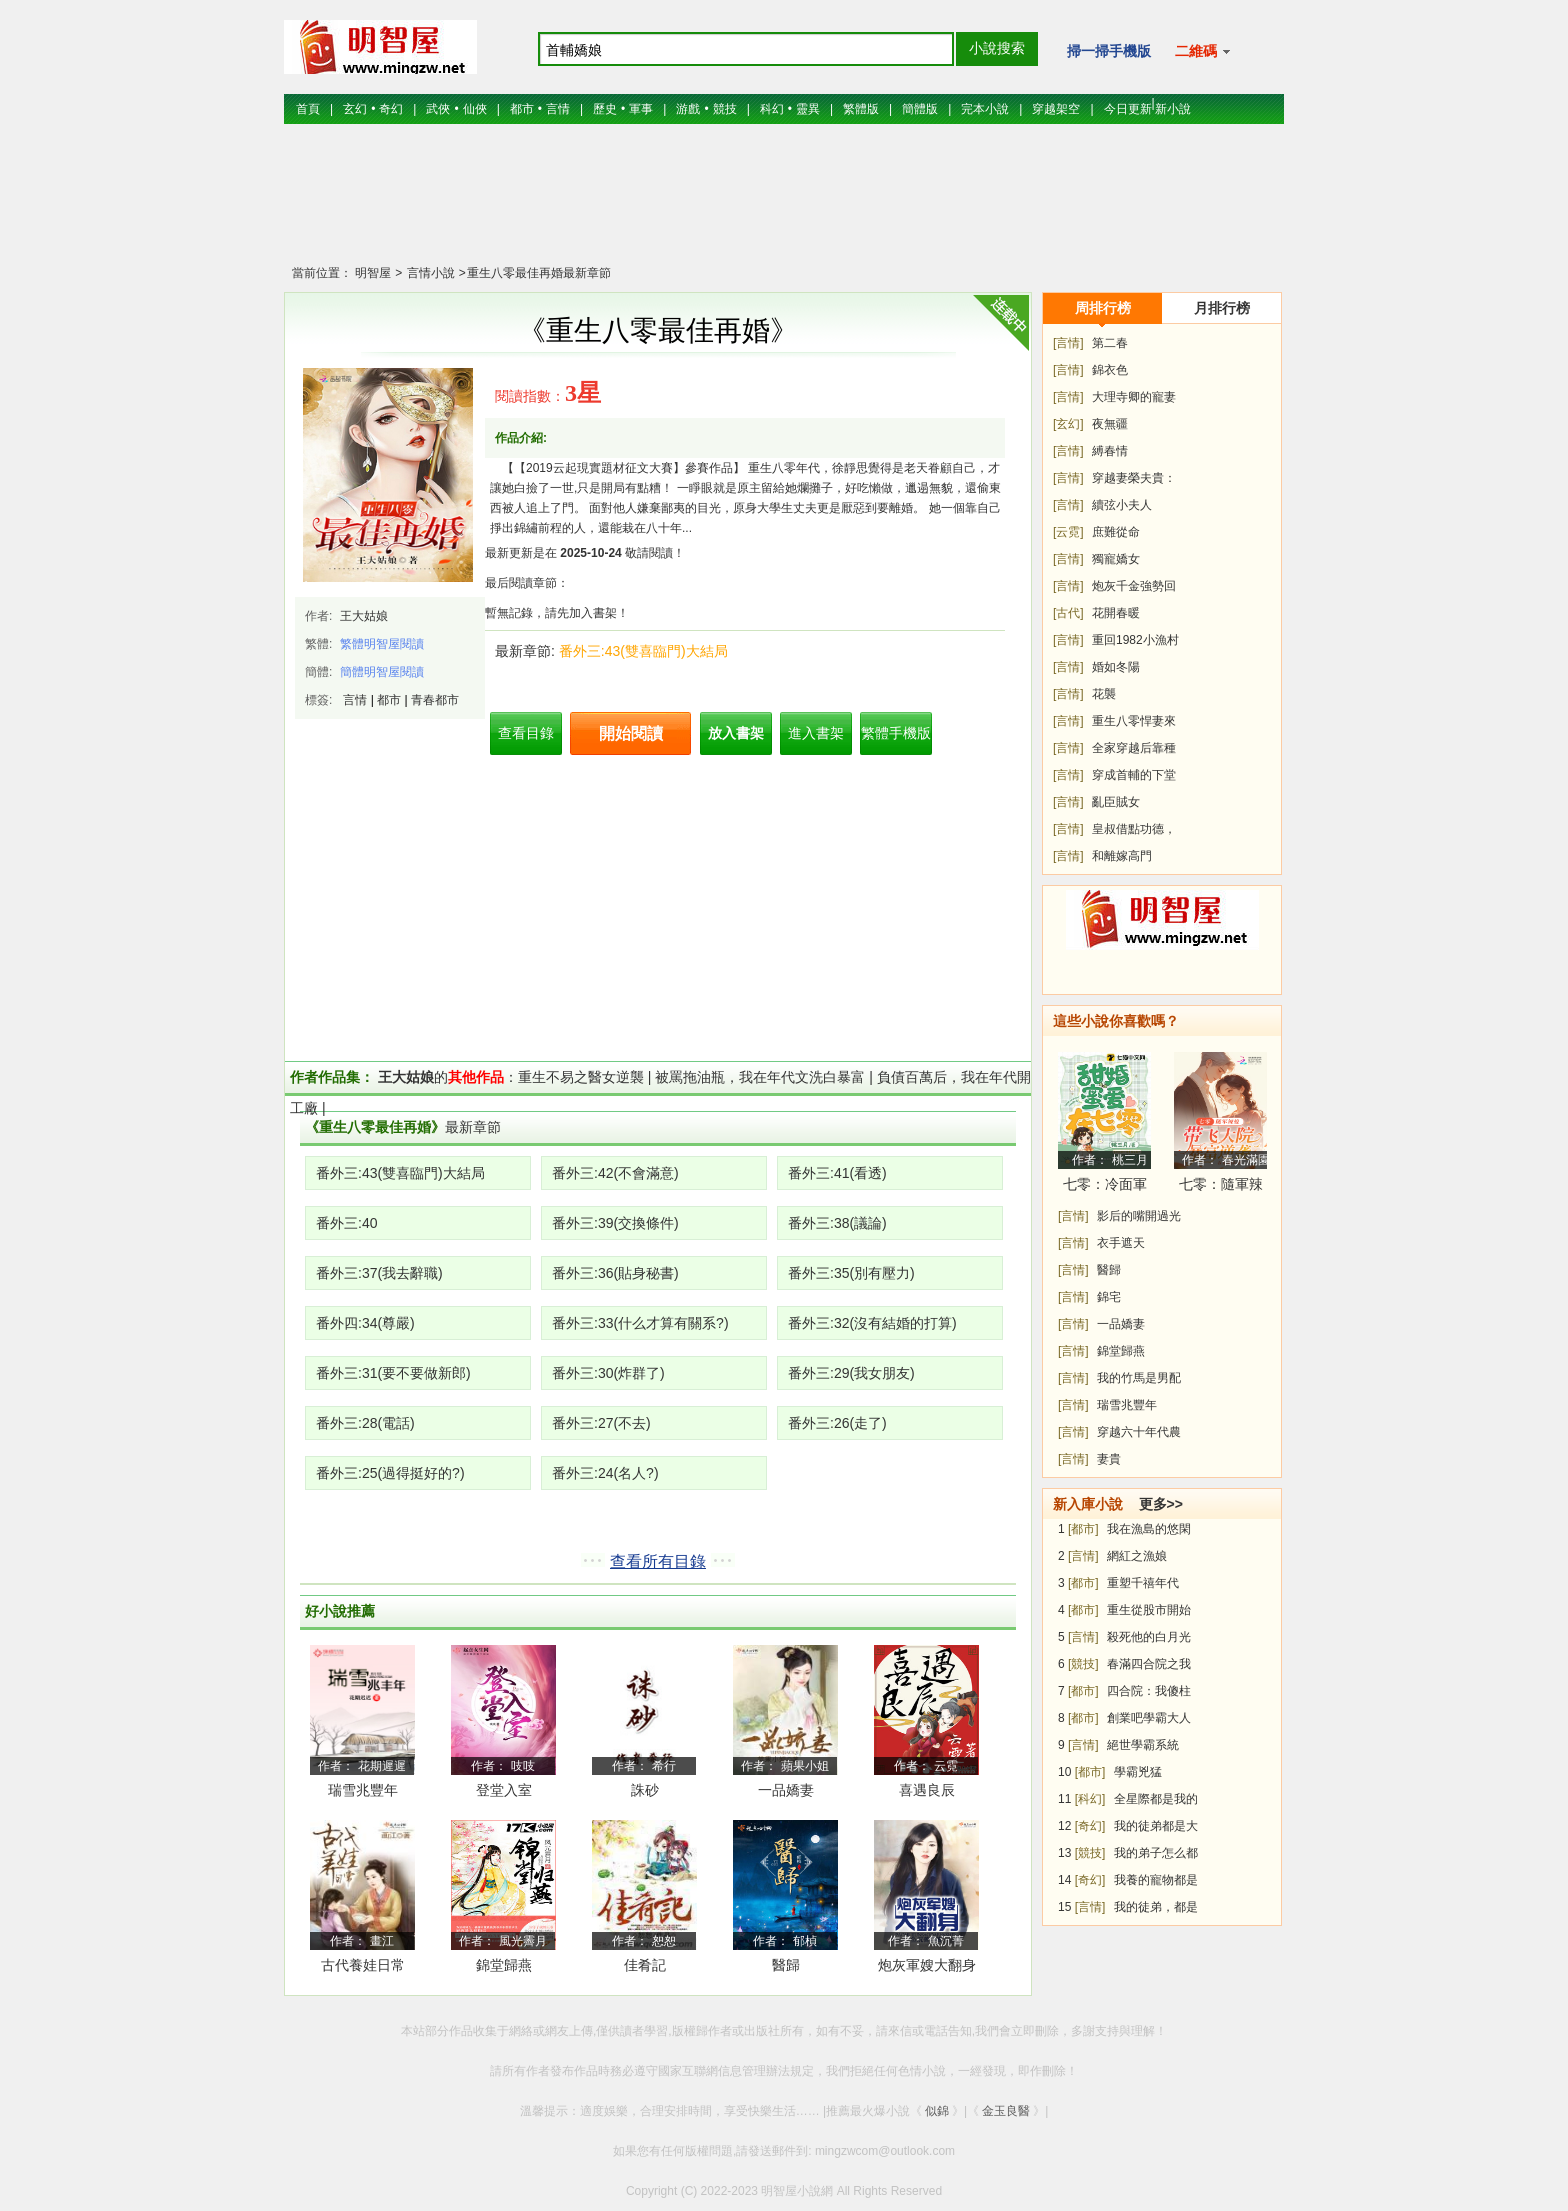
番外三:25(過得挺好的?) (390, 1473)
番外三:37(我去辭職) (379, 1273)
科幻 (772, 109)
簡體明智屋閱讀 (382, 672)
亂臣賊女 (1116, 802)
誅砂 (645, 1790)
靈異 (808, 109)
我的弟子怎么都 (1156, 1853)
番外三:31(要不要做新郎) (393, 1373)
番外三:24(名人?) (605, 1473)
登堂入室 (504, 1790)
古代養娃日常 (363, 1965)
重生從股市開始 (1149, 1610)
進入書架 (816, 733)
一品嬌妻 (786, 1790)
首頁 (308, 109)
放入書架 (736, 733)
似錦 (937, 2111)
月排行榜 (1222, 308)
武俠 (438, 109)
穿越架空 (1056, 109)
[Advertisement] (784, 205)
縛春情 (1110, 451)
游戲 (688, 109)
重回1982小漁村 (1135, 640)
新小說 (1173, 109)
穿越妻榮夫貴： (1134, 478)
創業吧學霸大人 (1149, 1718)
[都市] (1083, 1529)
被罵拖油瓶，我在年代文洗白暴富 (760, 1077)
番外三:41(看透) (837, 1173)
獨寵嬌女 (1116, 559)
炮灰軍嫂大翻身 (927, 1965)
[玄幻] (1068, 424)
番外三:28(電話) (365, 1423)
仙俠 (475, 109)
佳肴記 (645, 1965)
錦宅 (1109, 1297)
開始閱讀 (631, 733)
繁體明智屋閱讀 (382, 644)
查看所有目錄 (658, 1561)
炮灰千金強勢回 (1134, 586)
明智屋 (373, 273)
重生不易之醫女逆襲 (581, 1077)
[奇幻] (1090, 1826)
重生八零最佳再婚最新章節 (539, 273)
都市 (522, 109)
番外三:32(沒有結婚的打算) (872, 1323)
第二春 (1110, 343)
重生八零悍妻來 (1134, 721)
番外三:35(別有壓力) (851, 1273)
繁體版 (861, 109)
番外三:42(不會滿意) (615, 1173)
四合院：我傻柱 (1149, 1691)
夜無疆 (1110, 424)
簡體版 (920, 109)
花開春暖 (1116, 613)
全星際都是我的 (1156, 1799)
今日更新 (1128, 109)
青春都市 (435, 700)
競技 (725, 109)
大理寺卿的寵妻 (1134, 397)
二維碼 (1202, 51)
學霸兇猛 (1138, 1772)
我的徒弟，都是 (1156, 1907)
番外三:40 (346, 1223)
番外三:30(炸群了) (608, 1373)
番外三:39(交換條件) (615, 1223)
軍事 (641, 109)
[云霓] (1068, 532)
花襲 (1104, 694)
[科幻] (1090, 1799)
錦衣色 (1110, 370)
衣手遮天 (1121, 1243)
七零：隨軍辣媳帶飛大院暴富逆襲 (1221, 1187)
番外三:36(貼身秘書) (615, 1273)
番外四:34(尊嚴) (365, 1323)
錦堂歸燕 (504, 1965)
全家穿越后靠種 (1134, 748)
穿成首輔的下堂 (1134, 775)
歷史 (605, 109)
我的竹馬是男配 (1139, 1378)
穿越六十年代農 (1139, 1432)
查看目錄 (526, 733)
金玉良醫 (1006, 2111)
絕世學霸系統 (1143, 1745)
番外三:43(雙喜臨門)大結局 (643, 651)
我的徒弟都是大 (1156, 1826)
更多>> (1161, 1504)
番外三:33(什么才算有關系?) (640, 1323)
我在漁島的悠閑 (1149, 1529)
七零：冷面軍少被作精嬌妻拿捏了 (1105, 1187)
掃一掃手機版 (1109, 51)
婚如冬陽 (1116, 667)
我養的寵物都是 (1156, 1880)
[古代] (1068, 613)
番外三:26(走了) (837, 1423)
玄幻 (355, 109)
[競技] (1083, 1664)
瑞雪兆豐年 (363, 1790)
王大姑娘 (364, 616)
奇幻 (391, 109)
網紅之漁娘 (1137, 1556)
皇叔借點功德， (1134, 829)
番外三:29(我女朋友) (851, 1373)
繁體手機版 (896, 733)
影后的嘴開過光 (1139, 1216)
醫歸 (786, 1965)
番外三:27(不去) (601, 1423)
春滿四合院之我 (1149, 1664)
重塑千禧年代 (1143, 1583)
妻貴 (1109, 1459)
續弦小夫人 (1122, 505)
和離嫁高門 (1122, 856)
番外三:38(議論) (837, 1223)
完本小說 (985, 109)
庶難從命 (1116, 532)
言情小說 (428, 273)
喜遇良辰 (927, 1790)
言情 (558, 109)
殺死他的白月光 (1149, 1637)
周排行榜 (1103, 308)
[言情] (1068, 343)
